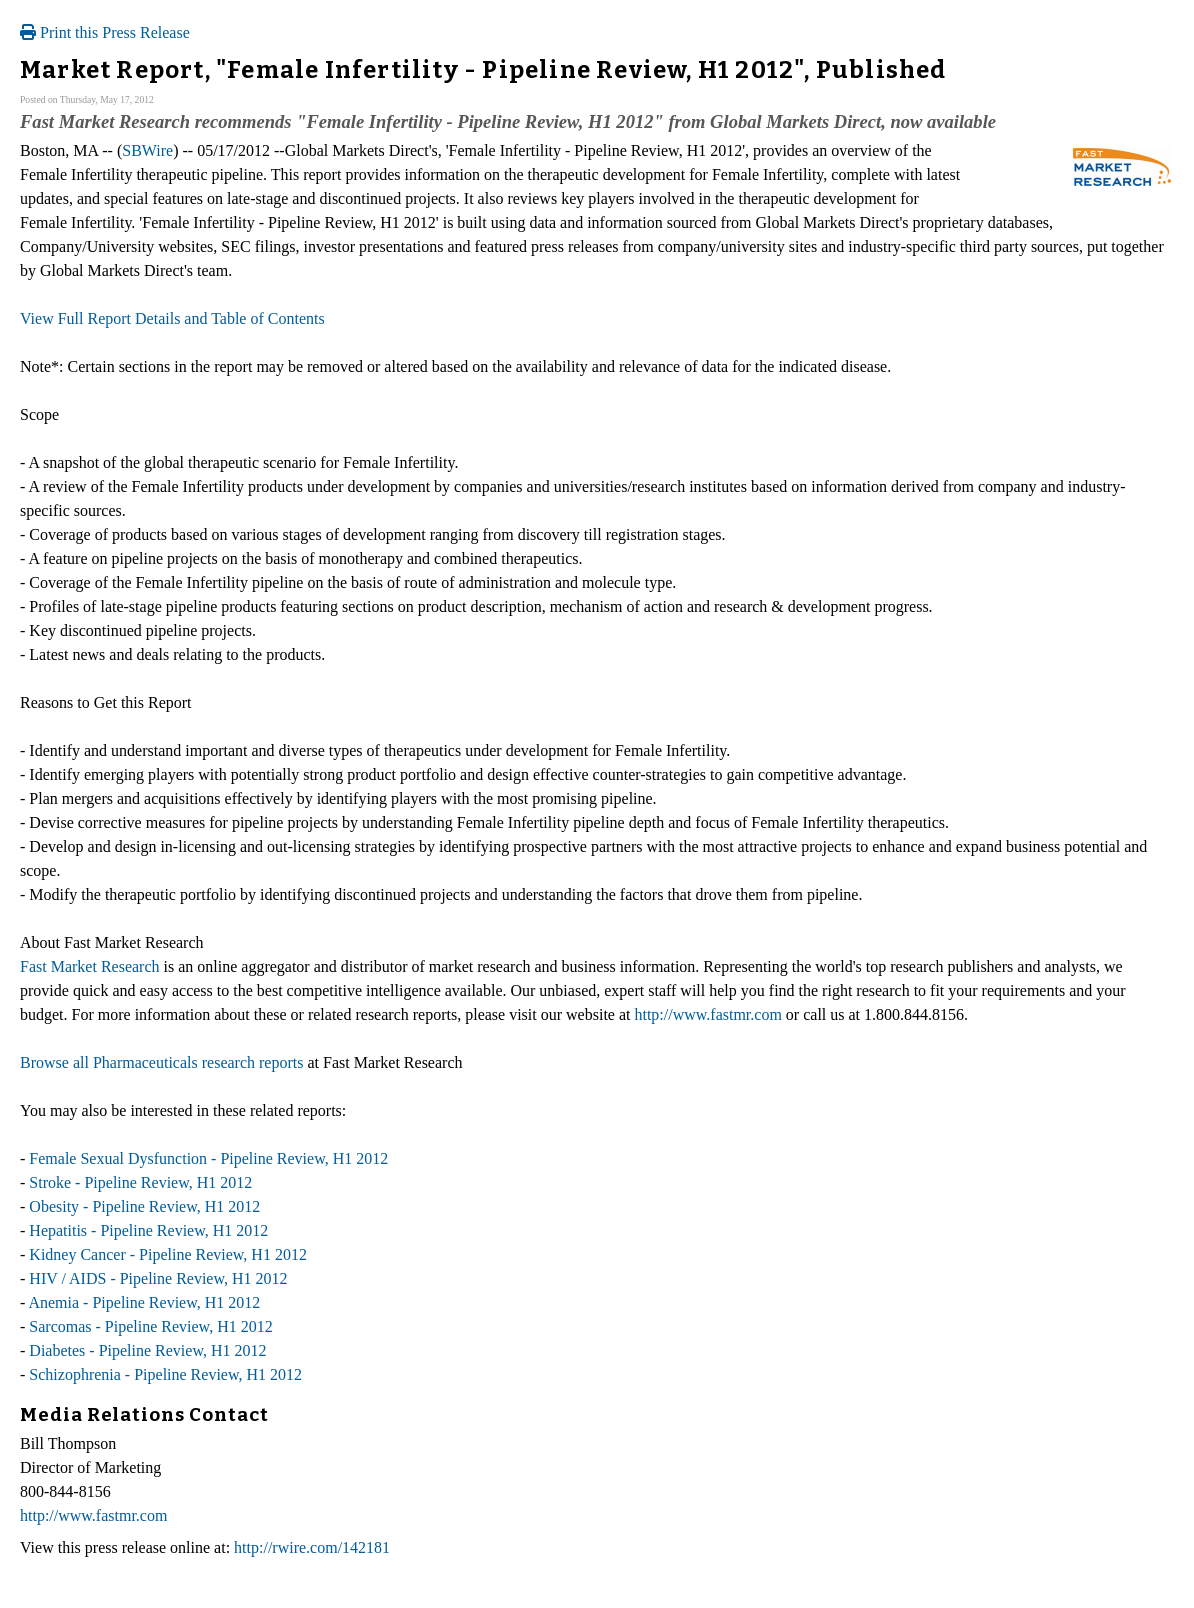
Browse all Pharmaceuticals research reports (161, 1062)
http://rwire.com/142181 (312, 1547)
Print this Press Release (105, 32)
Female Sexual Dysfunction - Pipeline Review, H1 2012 (208, 1158)
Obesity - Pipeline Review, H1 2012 (144, 1206)
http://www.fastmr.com (707, 1014)
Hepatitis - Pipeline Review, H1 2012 (148, 1230)
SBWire (147, 150)
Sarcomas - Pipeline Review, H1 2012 (150, 1326)
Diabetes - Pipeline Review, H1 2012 (147, 1350)
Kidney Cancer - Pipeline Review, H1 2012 (168, 1254)
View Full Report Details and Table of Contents (172, 318)
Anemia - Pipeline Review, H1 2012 (144, 1302)
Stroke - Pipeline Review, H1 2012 (140, 1182)
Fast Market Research (90, 966)
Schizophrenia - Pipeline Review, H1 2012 (165, 1374)
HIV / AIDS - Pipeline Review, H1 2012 (158, 1278)
